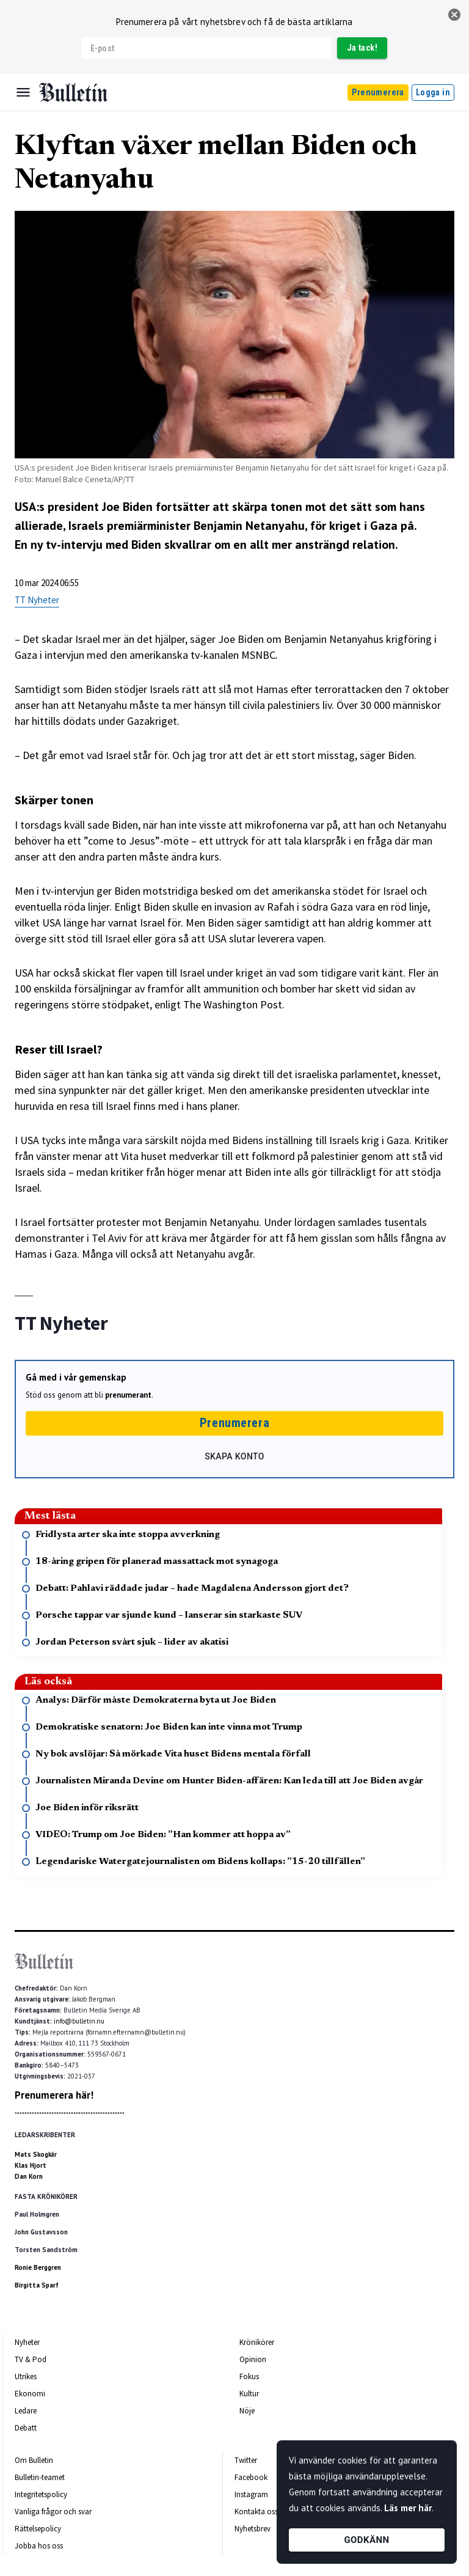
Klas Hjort (30, 2165)
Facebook (250, 2477)
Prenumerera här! (54, 2095)
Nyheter (27, 2342)
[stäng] (454, 14)
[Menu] (23, 92)
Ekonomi (30, 2393)
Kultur (249, 2393)
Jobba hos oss (39, 2546)
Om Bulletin (34, 2460)
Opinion (252, 2359)
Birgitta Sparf (37, 2285)
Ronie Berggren (38, 2267)
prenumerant (128, 1395)
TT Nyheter (37, 600)
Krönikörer (256, 2342)
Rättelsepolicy (38, 2528)
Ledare (26, 2410)
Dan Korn (29, 2176)
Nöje (247, 2410)
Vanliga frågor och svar (53, 2511)
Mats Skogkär (36, 2154)
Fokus (249, 2376)
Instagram (251, 2494)
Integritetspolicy (41, 2494)
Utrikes (26, 2376)
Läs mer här (408, 2508)
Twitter (245, 2460)
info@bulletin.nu (79, 2021)
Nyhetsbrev (252, 2528)
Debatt (26, 2428)
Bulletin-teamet (40, 2477)
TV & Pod (30, 2359)
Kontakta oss (256, 2511)
